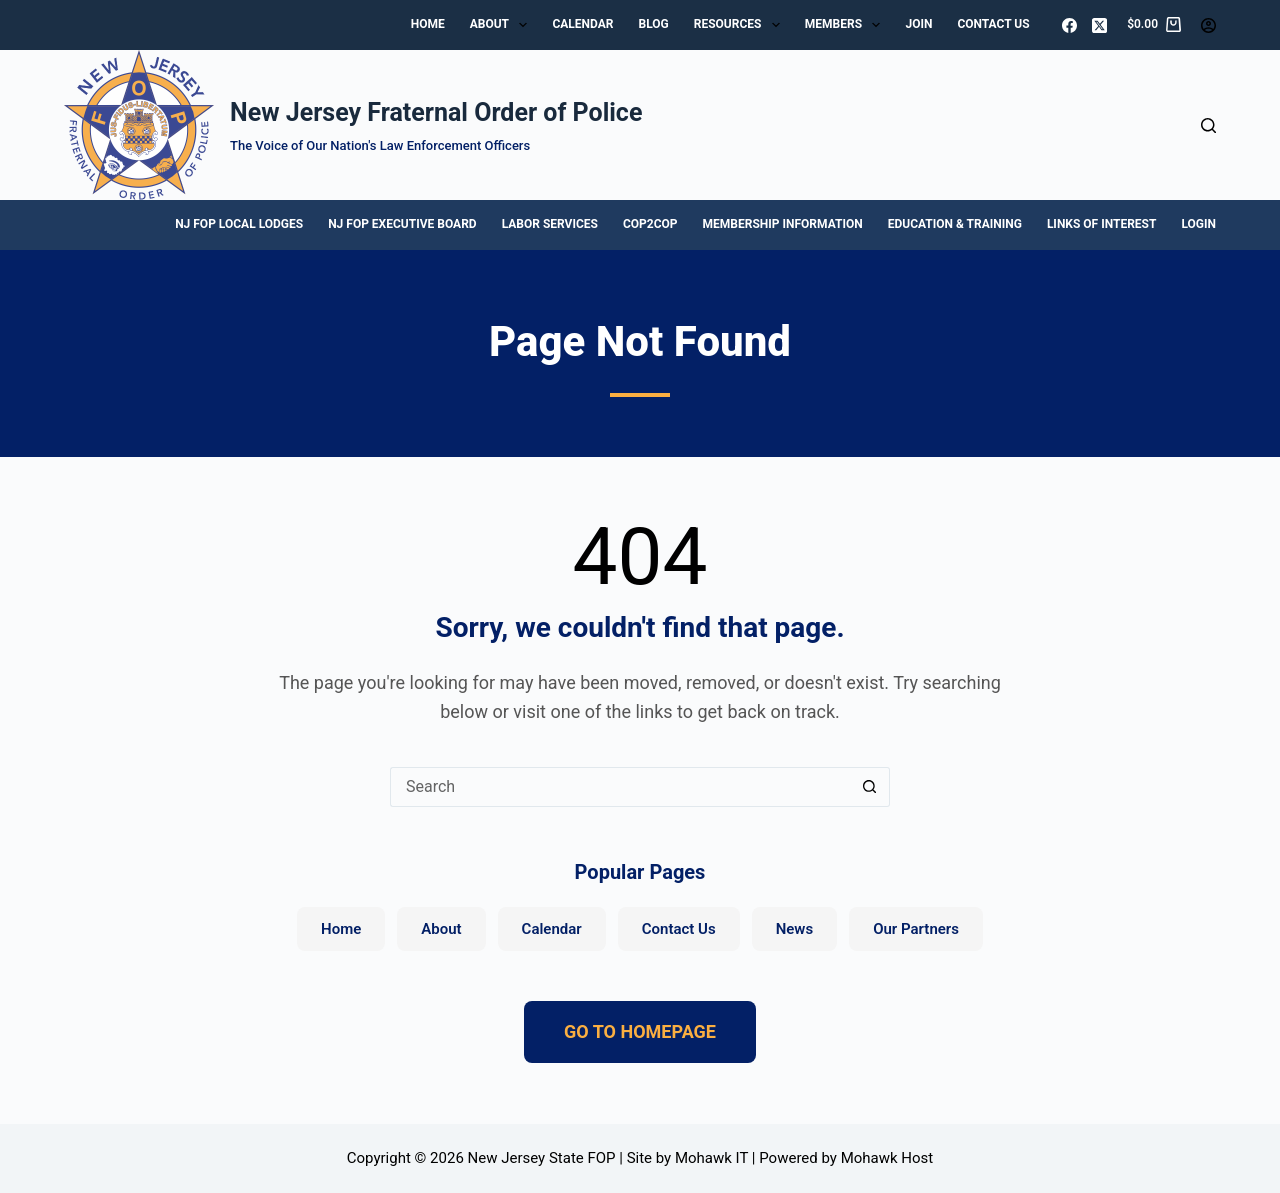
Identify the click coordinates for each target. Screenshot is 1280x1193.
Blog (653, 24)
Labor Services (550, 224)
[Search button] (870, 787)
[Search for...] (620, 787)
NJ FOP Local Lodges (239, 224)
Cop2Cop (650, 224)
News (794, 929)
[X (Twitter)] (1099, 25)
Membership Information (783, 224)
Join (918, 24)
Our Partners (916, 929)
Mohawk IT (711, 1158)
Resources (741, 25)
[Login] (1208, 25)
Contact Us (993, 24)
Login (1198, 224)
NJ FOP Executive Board (402, 224)
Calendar (582, 24)
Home (428, 24)
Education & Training (955, 224)
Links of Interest (1102, 224)
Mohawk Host (887, 1158)
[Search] (1208, 125)
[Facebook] (1069, 25)
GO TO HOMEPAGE (640, 1031)
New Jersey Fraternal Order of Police (436, 112)
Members (847, 25)
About (503, 25)
